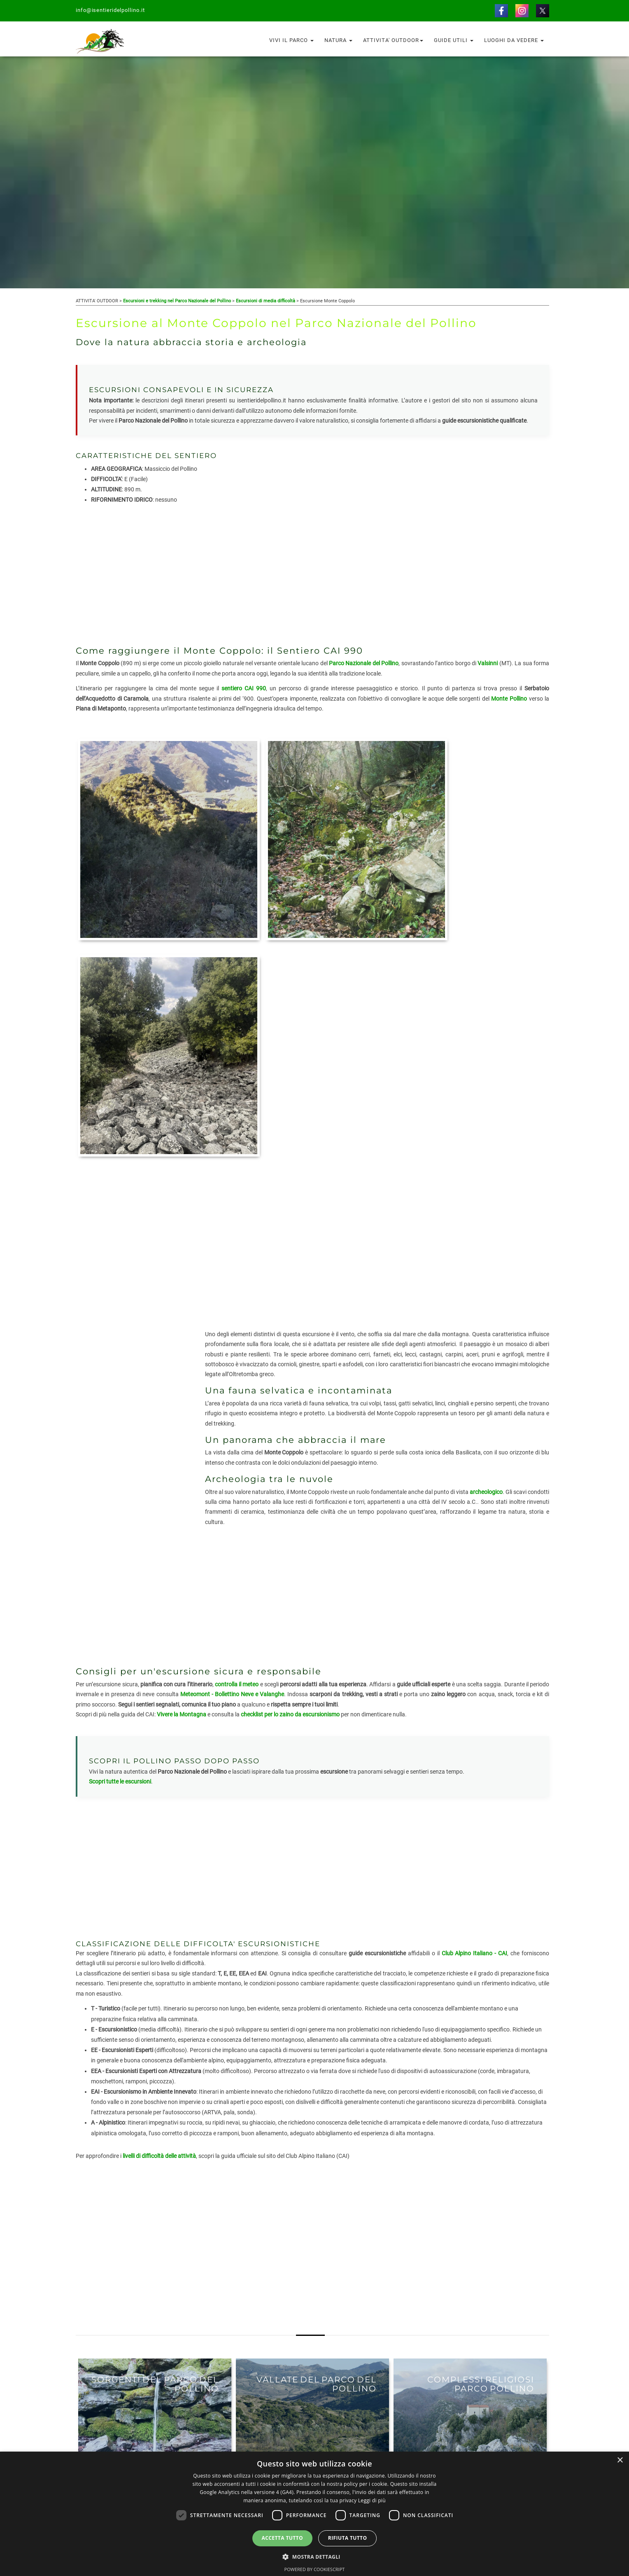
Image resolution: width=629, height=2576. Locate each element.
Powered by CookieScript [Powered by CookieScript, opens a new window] (314, 2569)
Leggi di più (372, 2500)
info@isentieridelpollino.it (111, 10)
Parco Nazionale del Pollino (363, 663)
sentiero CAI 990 (243, 688)
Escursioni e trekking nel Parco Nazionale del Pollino (177, 301)
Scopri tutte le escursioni (120, 1531)
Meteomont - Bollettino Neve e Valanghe (232, 1444)
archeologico (486, 1241)
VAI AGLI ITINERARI (118, 2326)
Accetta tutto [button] (282, 2537)
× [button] (620, 2460)
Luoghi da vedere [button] (514, 40)
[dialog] (314, 2514)
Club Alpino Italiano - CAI (475, 1703)
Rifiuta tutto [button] (347, 2537)
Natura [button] (338, 40)
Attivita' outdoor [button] (393, 40)
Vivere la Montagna (181, 1464)
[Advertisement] (312, 575)
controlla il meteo (237, 1434)
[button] (314, 2556)
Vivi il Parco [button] (291, 40)
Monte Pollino (509, 698)
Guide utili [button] (453, 40)
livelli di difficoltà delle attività (159, 1906)
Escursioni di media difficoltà (265, 301)
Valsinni (488, 663)
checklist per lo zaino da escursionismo (290, 1464)
